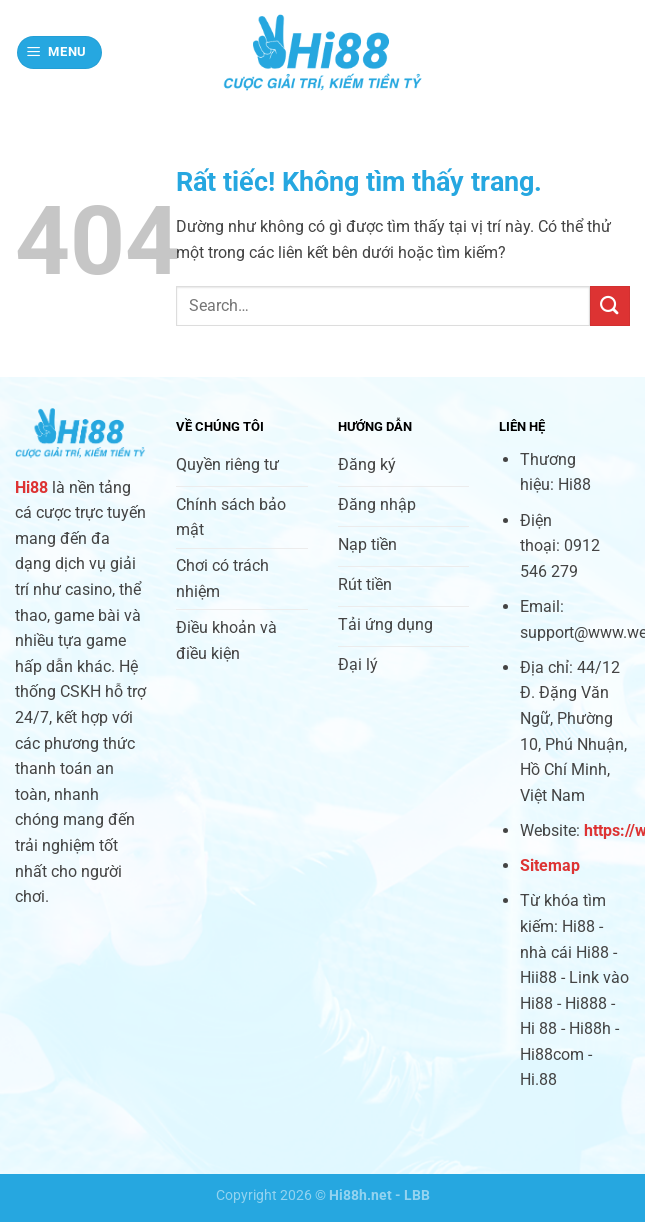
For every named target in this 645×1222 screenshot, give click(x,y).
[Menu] (60, 52)
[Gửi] (610, 305)
